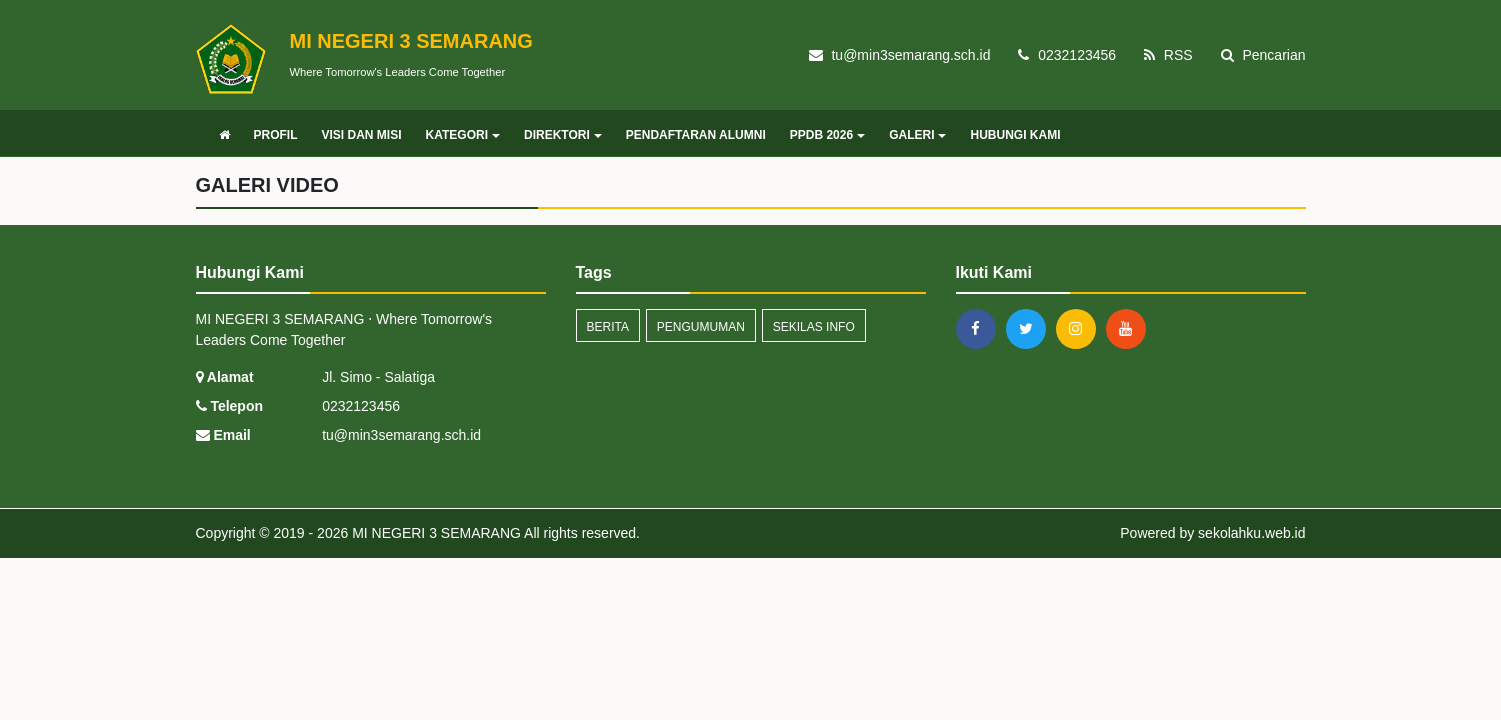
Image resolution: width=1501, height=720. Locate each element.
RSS (1168, 55)
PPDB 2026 (827, 135)
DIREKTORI (563, 135)
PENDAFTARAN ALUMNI (696, 135)
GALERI (917, 135)
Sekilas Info (814, 327)
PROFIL (276, 135)
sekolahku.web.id (1251, 533)
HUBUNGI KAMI (1015, 135)
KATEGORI (463, 135)
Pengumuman (701, 327)
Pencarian (1263, 55)
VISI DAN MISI (362, 135)
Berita (608, 327)
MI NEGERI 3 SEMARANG (434, 533)
